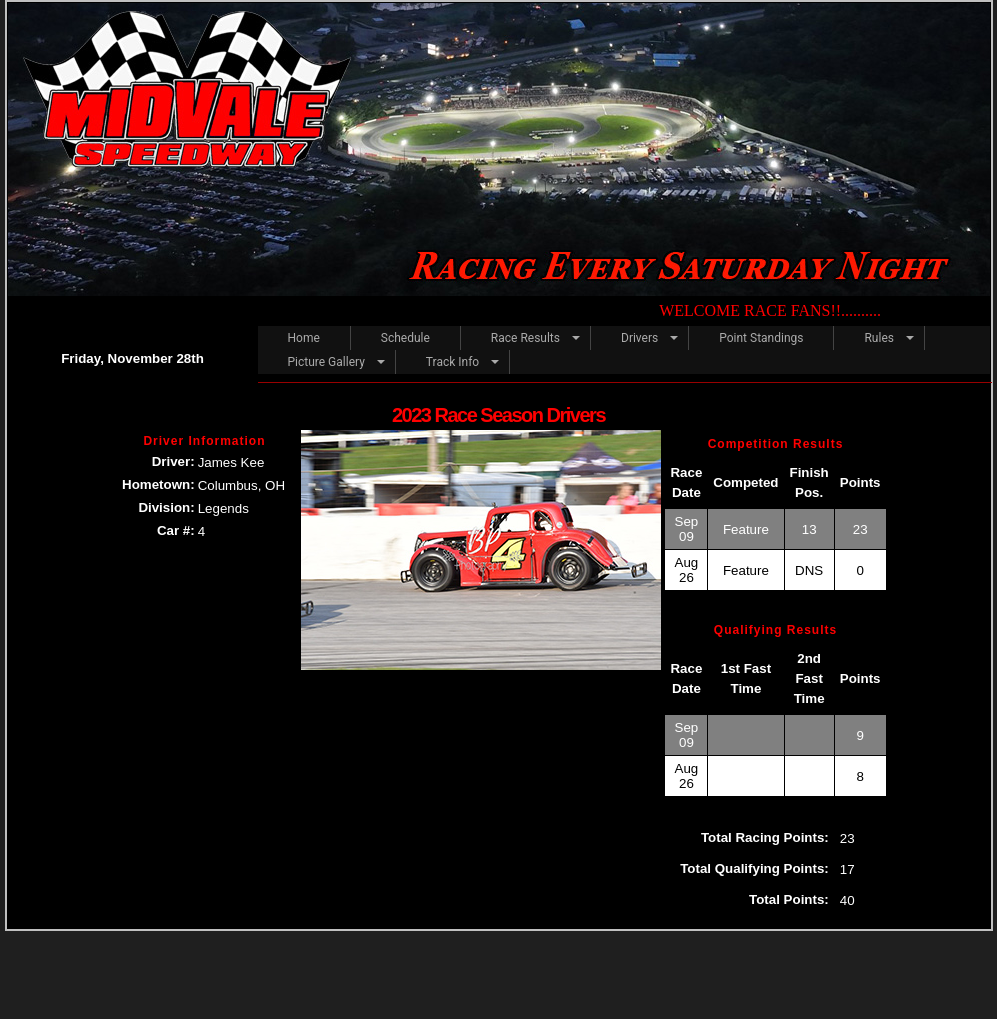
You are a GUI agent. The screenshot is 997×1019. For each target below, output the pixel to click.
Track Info (452, 362)
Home (304, 338)
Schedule (405, 338)
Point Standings (761, 338)
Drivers (639, 338)
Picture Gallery (326, 362)
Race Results (525, 338)
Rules (878, 338)
